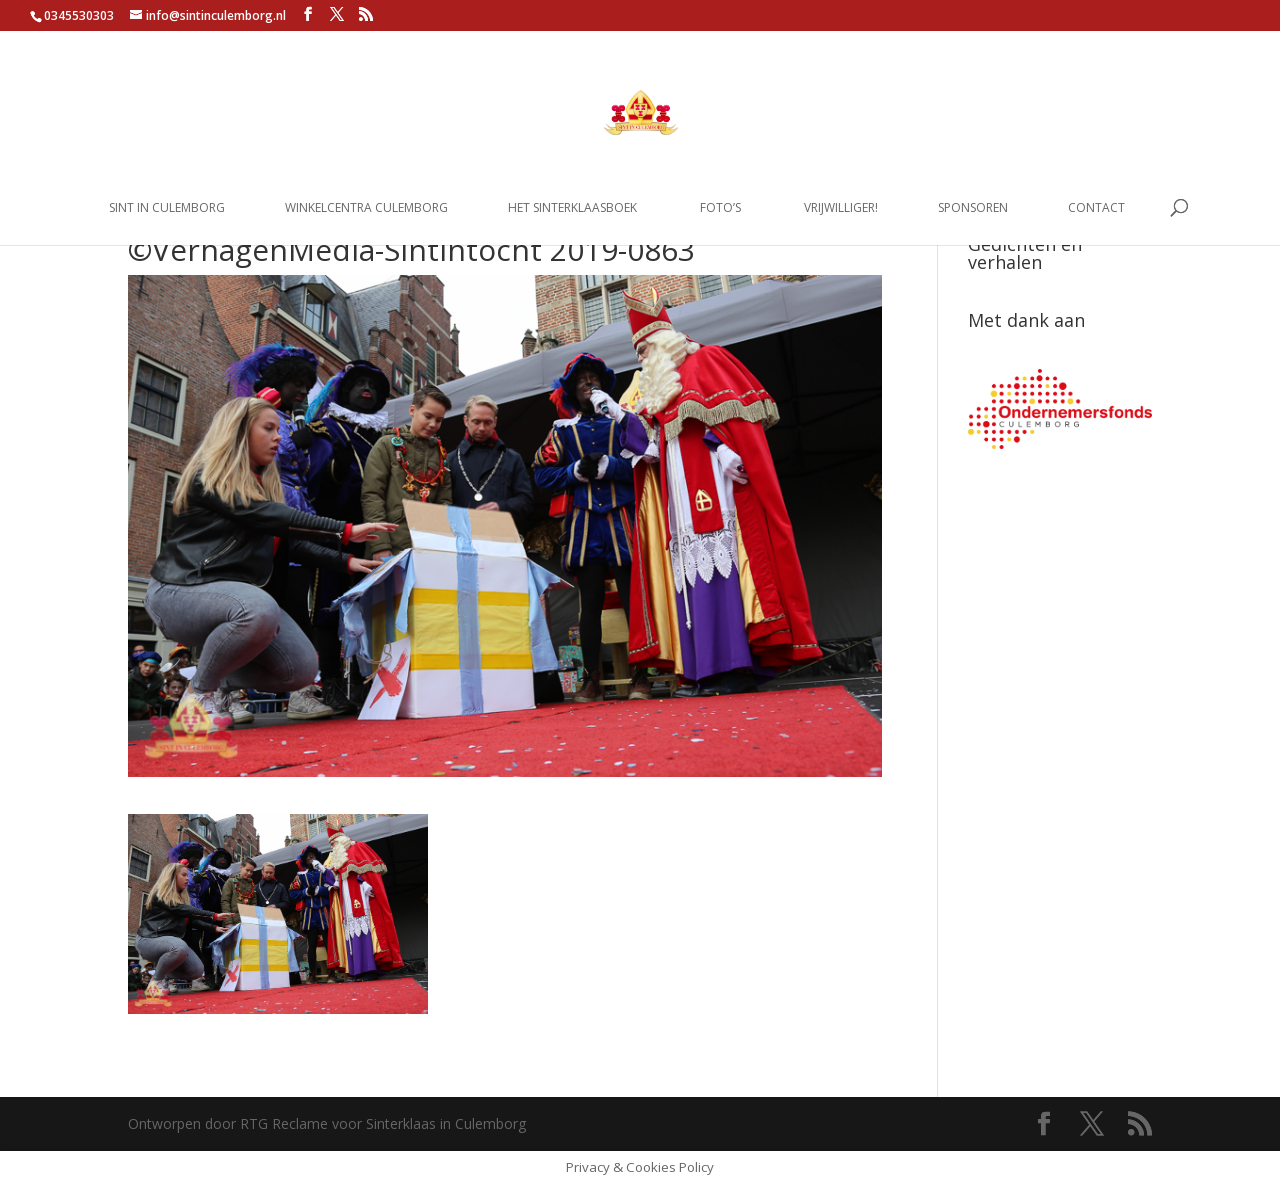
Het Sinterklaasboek (572, 208)
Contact (1096, 208)
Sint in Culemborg (167, 208)
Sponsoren (973, 208)
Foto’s (720, 208)
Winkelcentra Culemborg (366, 208)
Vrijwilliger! (841, 208)
